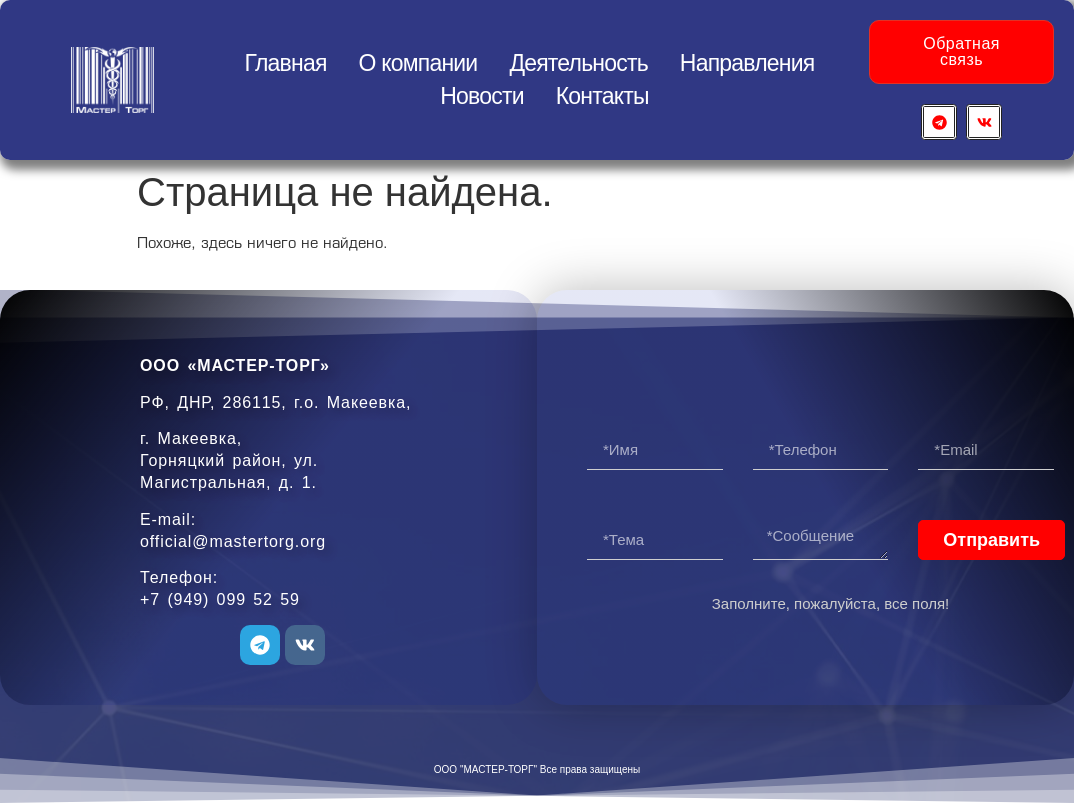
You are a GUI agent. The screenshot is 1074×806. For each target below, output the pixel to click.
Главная (286, 63)
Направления (747, 63)
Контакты (602, 96)
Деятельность (578, 63)
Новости (481, 96)
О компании (418, 63)
